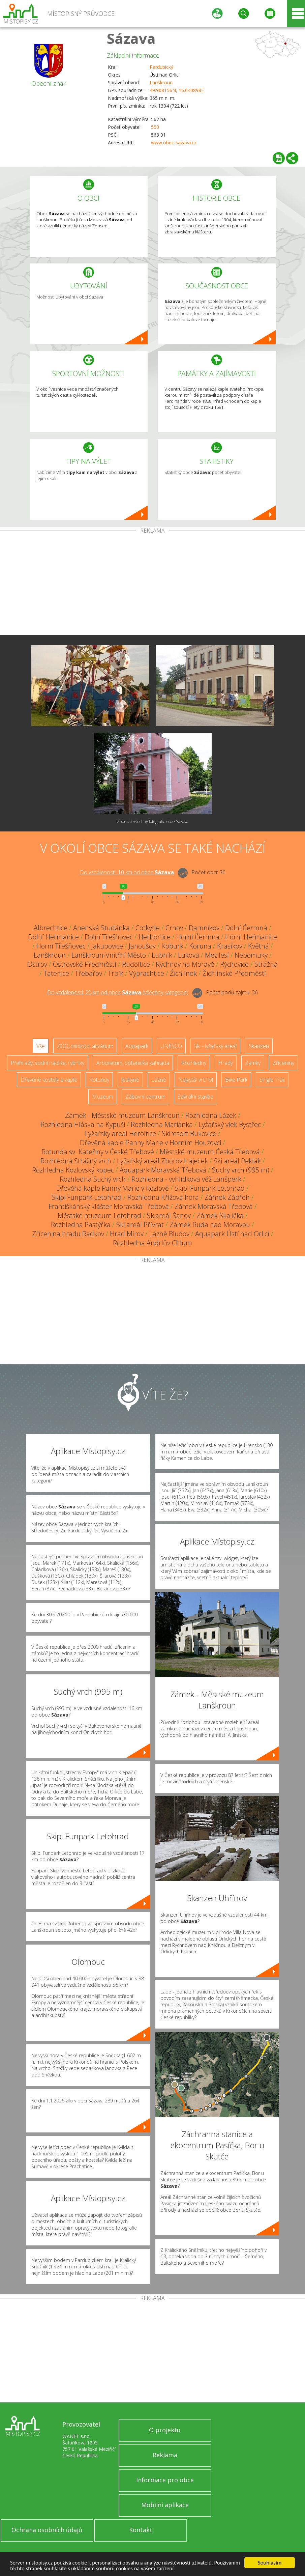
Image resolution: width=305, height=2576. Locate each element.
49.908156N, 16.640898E (177, 90)
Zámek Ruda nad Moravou (210, 1224)
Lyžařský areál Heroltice (120, 1133)
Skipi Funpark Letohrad (210, 1188)
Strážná (266, 964)
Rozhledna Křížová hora (163, 1197)
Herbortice (155, 936)
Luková (188, 955)
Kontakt (140, 2530)
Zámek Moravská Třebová (214, 1206)
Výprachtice (146, 973)
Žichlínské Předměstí (234, 973)
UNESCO (171, 1046)
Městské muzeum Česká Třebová (210, 1151)
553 (155, 127)
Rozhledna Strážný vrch (75, 1160)
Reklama (165, 2455)
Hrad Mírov (127, 1233)
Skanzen (259, 1046)
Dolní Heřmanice (53, 936)
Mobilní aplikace (165, 2505)
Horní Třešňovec (61, 946)
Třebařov (88, 973)
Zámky (253, 1063)
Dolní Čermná (246, 927)
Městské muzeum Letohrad (99, 1215)
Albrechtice (50, 927)
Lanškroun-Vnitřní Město (108, 955)
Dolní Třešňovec (109, 936)
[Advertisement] (152, 584)
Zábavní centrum (145, 1096)
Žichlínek (183, 973)
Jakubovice (107, 946)
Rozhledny (193, 1063)
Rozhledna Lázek (210, 1115)
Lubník (162, 955)
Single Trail (272, 1079)
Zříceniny (283, 1063)
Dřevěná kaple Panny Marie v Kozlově (112, 1188)
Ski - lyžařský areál (215, 1046)
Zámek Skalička (220, 1215)
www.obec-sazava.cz (173, 142)
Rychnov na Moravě (185, 964)
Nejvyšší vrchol (195, 1079)
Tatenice (56, 973)
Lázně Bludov (169, 1233)
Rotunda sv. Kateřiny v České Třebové (97, 1151)
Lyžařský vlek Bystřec (230, 1124)
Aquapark (136, 1046)
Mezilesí (217, 955)
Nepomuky (251, 955)
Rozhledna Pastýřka (81, 1224)
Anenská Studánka (101, 927)
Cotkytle (147, 927)
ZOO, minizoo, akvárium (85, 1046)
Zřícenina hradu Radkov (68, 1233)
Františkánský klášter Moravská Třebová (109, 1206)
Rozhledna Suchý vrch (93, 1179)
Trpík (115, 973)
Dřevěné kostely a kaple (49, 1079)
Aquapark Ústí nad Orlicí (232, 1233)
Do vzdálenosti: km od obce (127, 872)
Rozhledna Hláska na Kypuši (82, 1124)
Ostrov (37, 964)
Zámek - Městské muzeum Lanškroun (122, 1115)
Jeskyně (130, 1079)
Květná (258, 946)
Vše (40, 1046)
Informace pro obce (165, 2480)
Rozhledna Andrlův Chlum (152, 1242)
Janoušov (142, 946)
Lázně (158, 1079)
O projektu (165, 2430)
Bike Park (236, 1079)
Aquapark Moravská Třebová (163, 1169)
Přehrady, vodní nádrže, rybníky (47, 1063)
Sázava (131, 38)
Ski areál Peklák (237, 1160)
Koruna (200, 946)
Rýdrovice (234, 964)
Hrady (225, 1063)
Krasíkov (229, 946)
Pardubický (161, 67)
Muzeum (102, 1096)
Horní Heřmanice (251, 936)
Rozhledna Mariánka (162, 1124)
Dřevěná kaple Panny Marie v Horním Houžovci (150, 1142)
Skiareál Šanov (169, 1215)
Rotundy (99, 1079)
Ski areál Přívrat (140, 1224)
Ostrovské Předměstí (84, 964)
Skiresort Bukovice (189, 1133)
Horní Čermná (197, 936)
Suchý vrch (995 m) (240, 1169)
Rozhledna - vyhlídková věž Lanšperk (186, 1179)
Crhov (174, 927)
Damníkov (204, 927)
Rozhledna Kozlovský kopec (73, 1169)
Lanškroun (161, 82)
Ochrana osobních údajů (46, 2530)
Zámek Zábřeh (227, 1197)
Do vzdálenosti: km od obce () (117, 992)
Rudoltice (136, 964)
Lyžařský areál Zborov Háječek (162, 1160)
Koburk (172, 946)
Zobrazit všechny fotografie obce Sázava (152, 821)
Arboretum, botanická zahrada (132, 1063)
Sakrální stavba (195, 1096)
